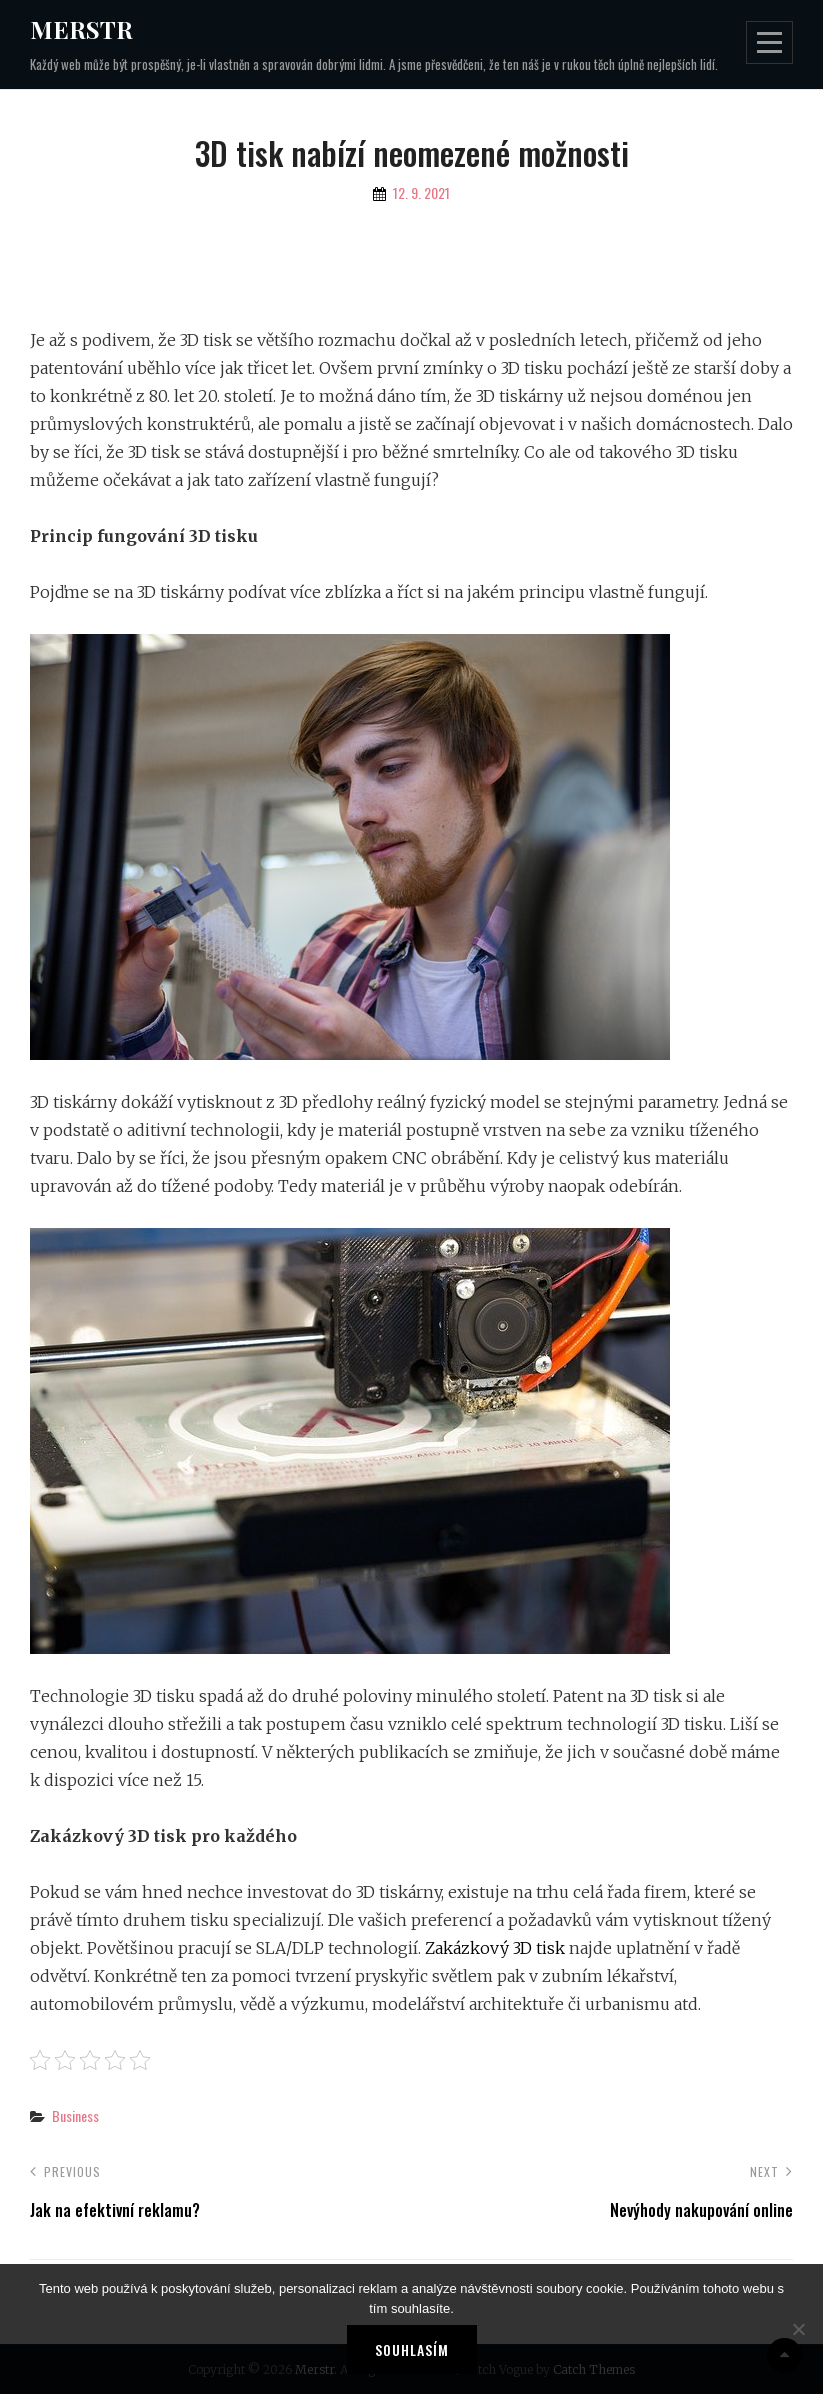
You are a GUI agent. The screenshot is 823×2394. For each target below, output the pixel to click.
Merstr (81, 29)
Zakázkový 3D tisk (495, 1948)
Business (75, 2115)
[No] (798, 2329)
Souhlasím (412, 2349)
